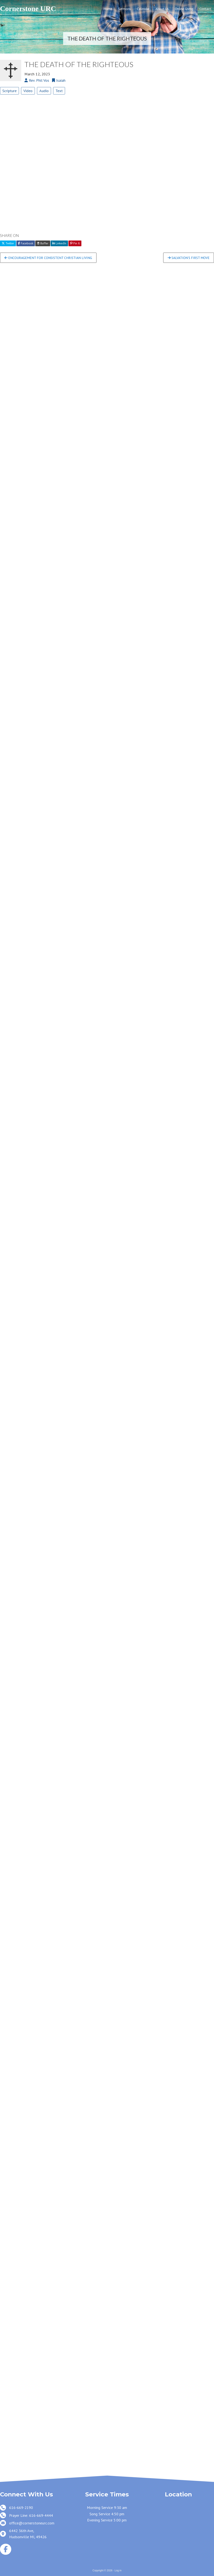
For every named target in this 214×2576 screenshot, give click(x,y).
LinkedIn (59, 243)
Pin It (75, 243)
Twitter (8, 243)
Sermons (124, 9)
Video (28, 90)
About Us (162, 9)
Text (59, 90)
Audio (44, 90)
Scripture (9, 90)
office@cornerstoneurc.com (31, 2523)
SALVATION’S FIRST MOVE (189, 258)
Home (107, 9)
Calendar (143, 9)
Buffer (42, 243)
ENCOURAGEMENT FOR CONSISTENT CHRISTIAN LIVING (48, 258)
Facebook (25, 243)
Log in (118, 2570)
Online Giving (184, 9)
